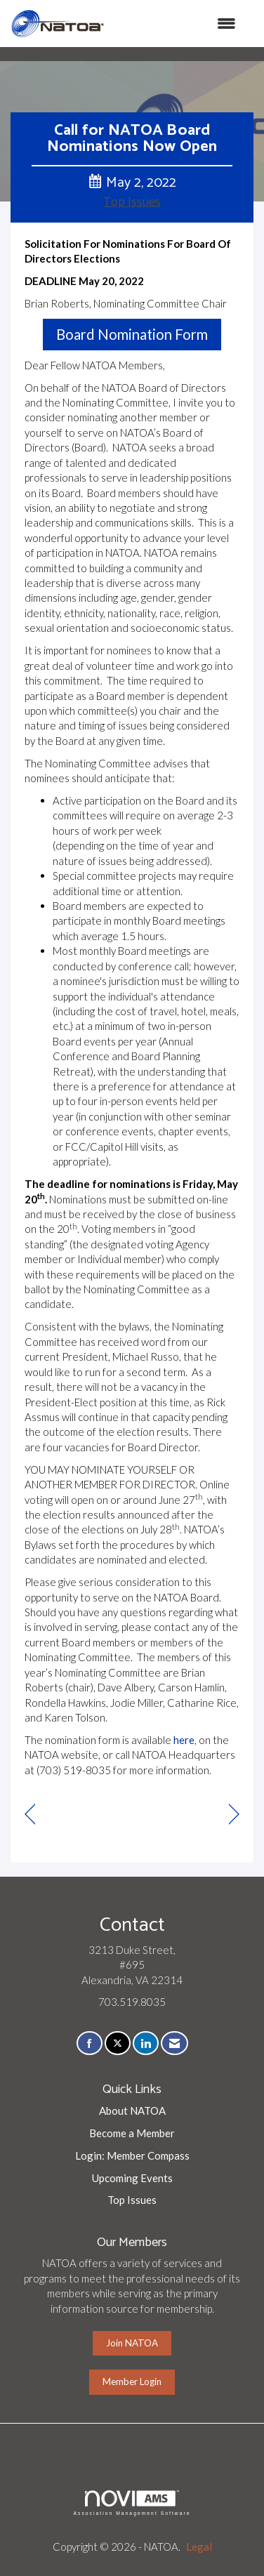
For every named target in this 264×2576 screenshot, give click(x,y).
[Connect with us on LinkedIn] (146, 2043)
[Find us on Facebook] (90, 2043)
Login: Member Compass (132, 2155)
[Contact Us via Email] (174, 2043)
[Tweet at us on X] (118, 2043)
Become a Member (132, 2133)
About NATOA (132, 2110)
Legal (199, 2546)
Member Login (132, 2381)
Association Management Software (131, 2503)
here (183, 1739)
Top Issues (132, 202)
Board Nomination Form (132, 334)
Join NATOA (132, 2343)
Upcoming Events (132, 2178)
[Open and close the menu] (177, 23)
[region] (234, 1815)
